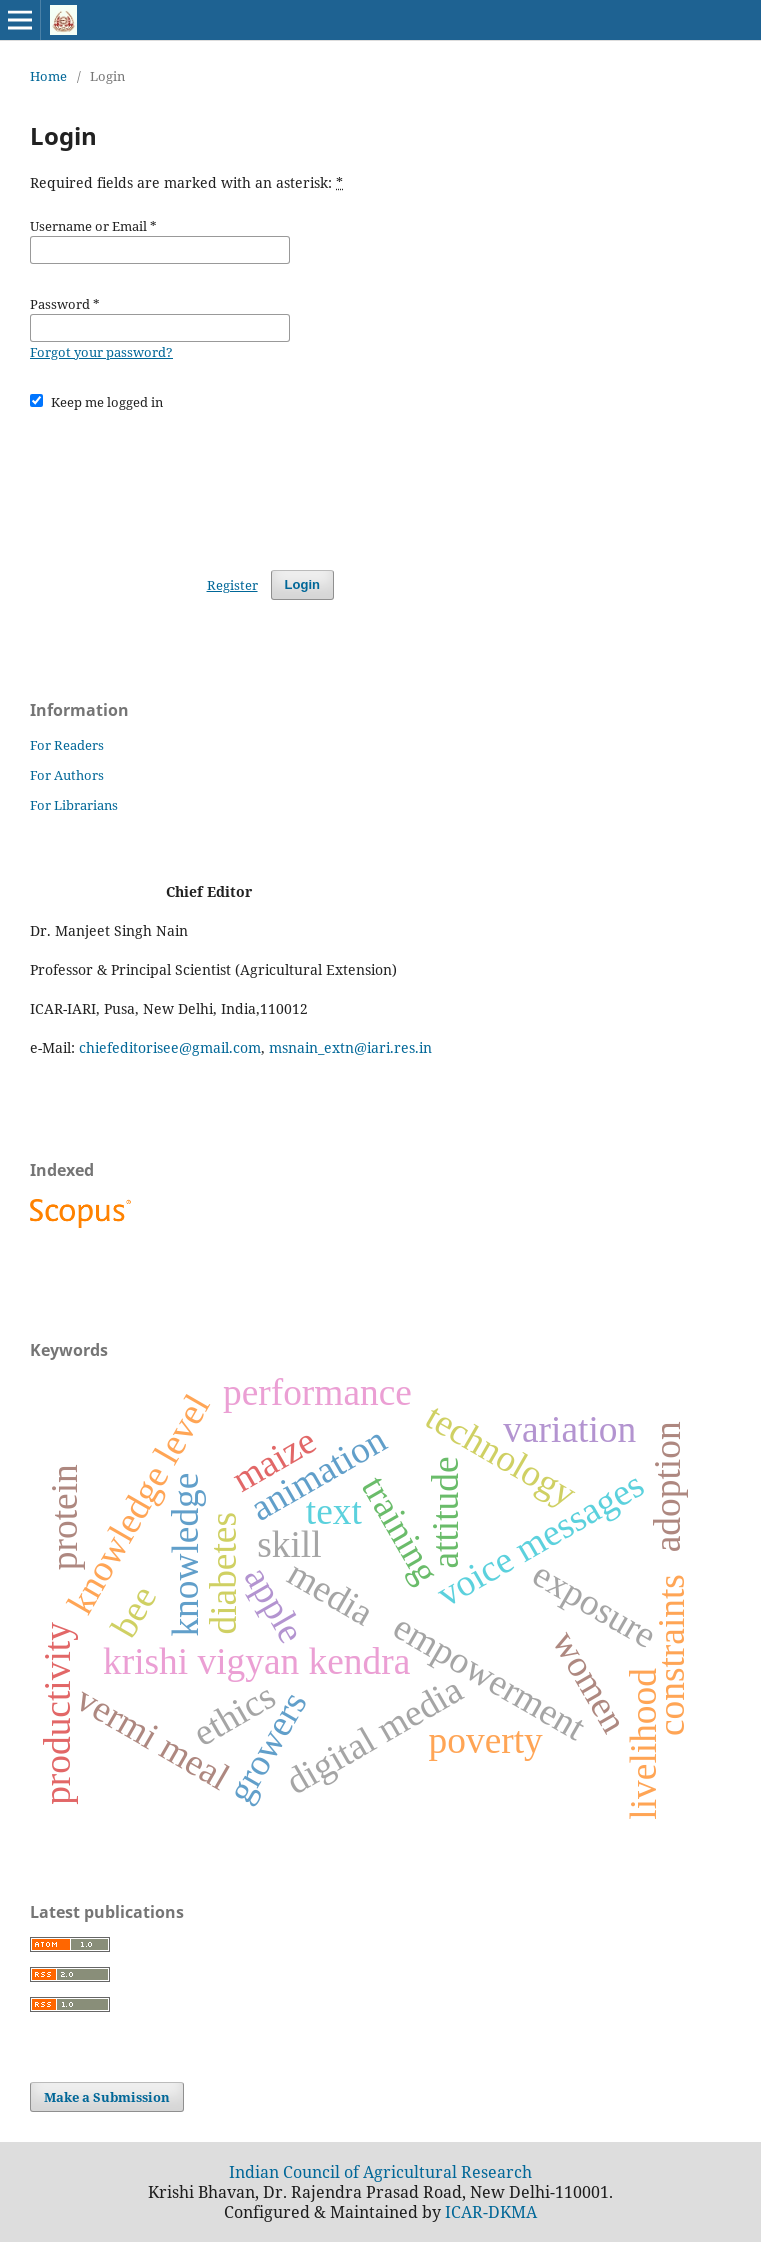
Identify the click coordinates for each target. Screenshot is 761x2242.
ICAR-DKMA (491, 2212)
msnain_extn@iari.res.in (350, 1047)
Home (48, 76)
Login (302, 584)
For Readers (67, 745)
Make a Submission (107, 2097)
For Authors (67, 775)
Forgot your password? (101, 352)
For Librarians (74, 805)
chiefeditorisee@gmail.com (170, 1047)
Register (232, 585)
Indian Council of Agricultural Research (380, 2172)
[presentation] (182, 481)
